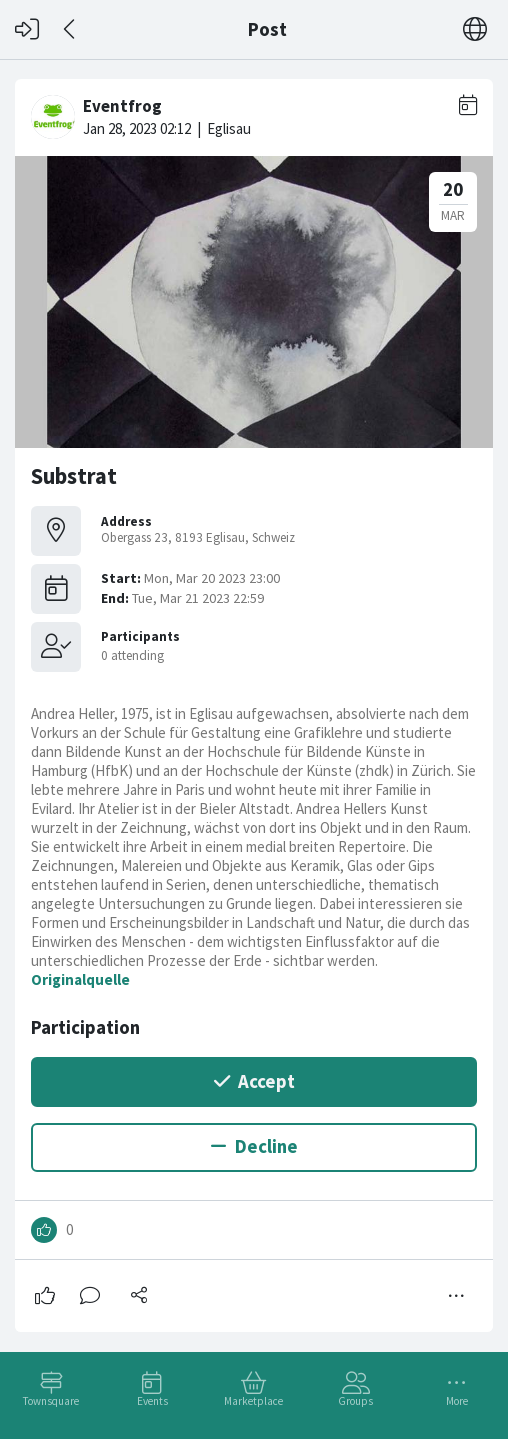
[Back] (70, 29)
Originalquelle (80, 979)
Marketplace (253, 1401)
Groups (355, 1401)
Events (152, 1401)
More (457, 1401)
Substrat (74, 476)
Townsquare (51, 1401)
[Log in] (27, 29)
